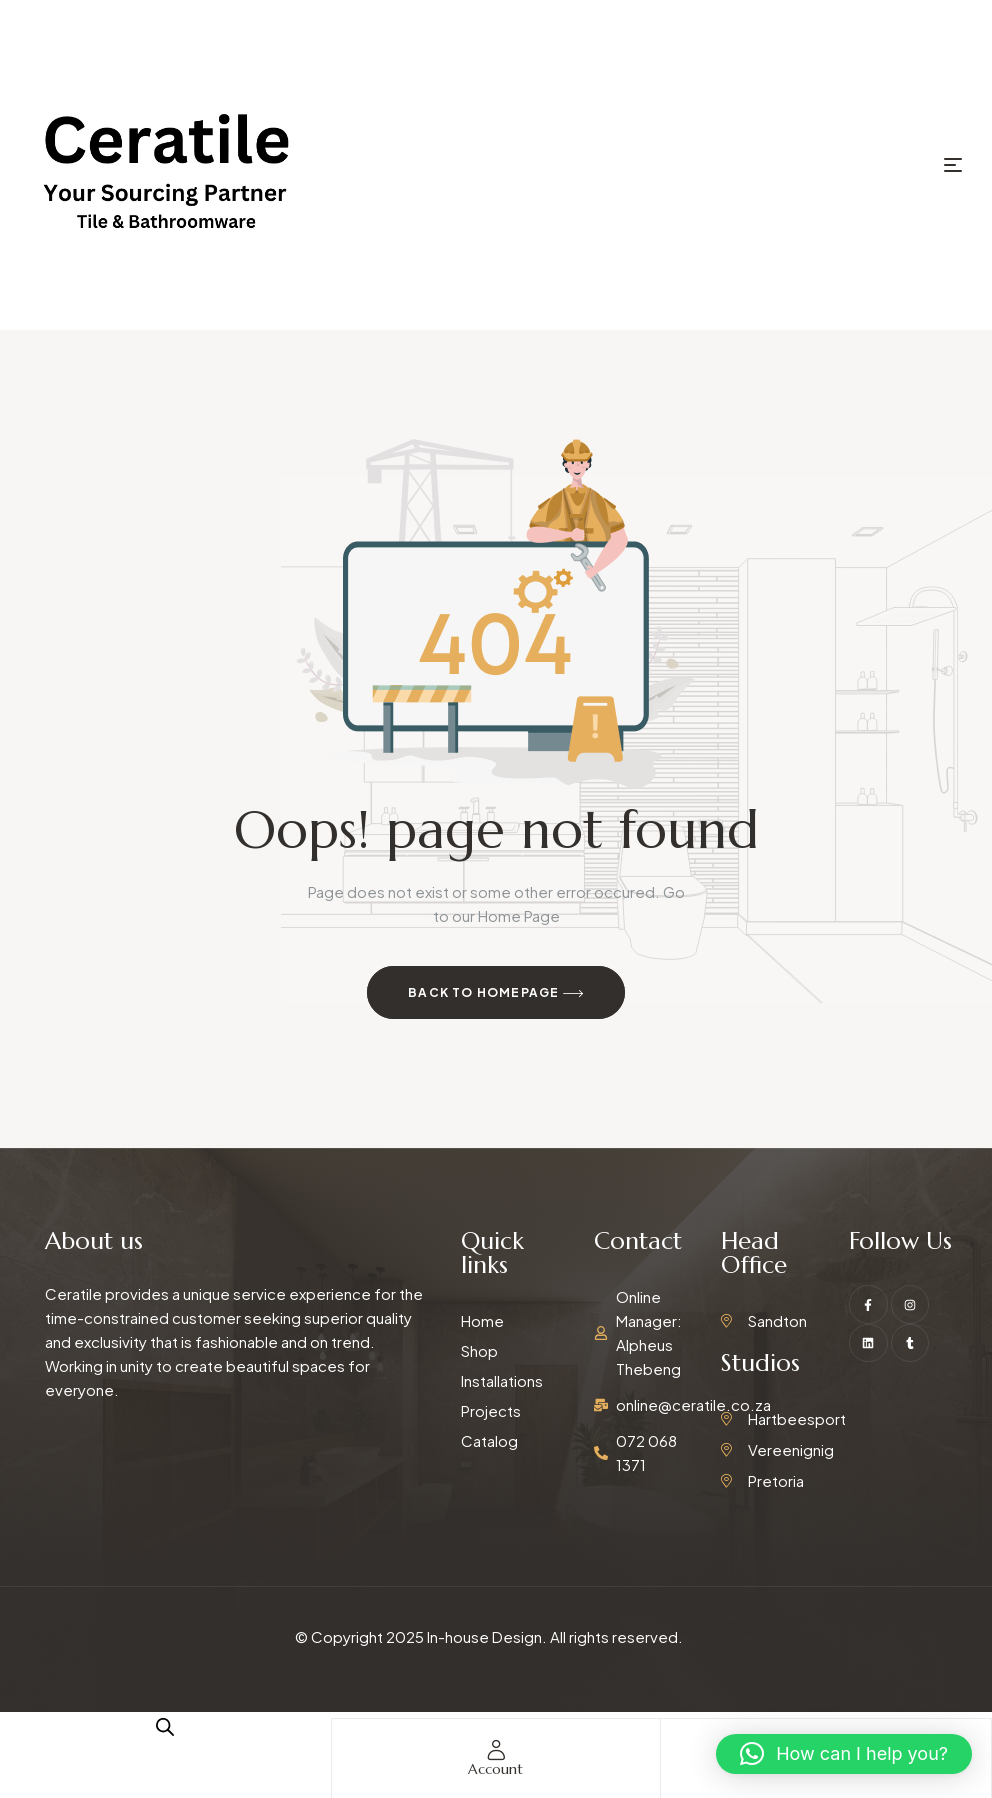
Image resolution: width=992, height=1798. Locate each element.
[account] (496, 1750)
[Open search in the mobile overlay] (165, 1726)
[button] (844, 1754)
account (495, 1769)
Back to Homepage (496, 994)
